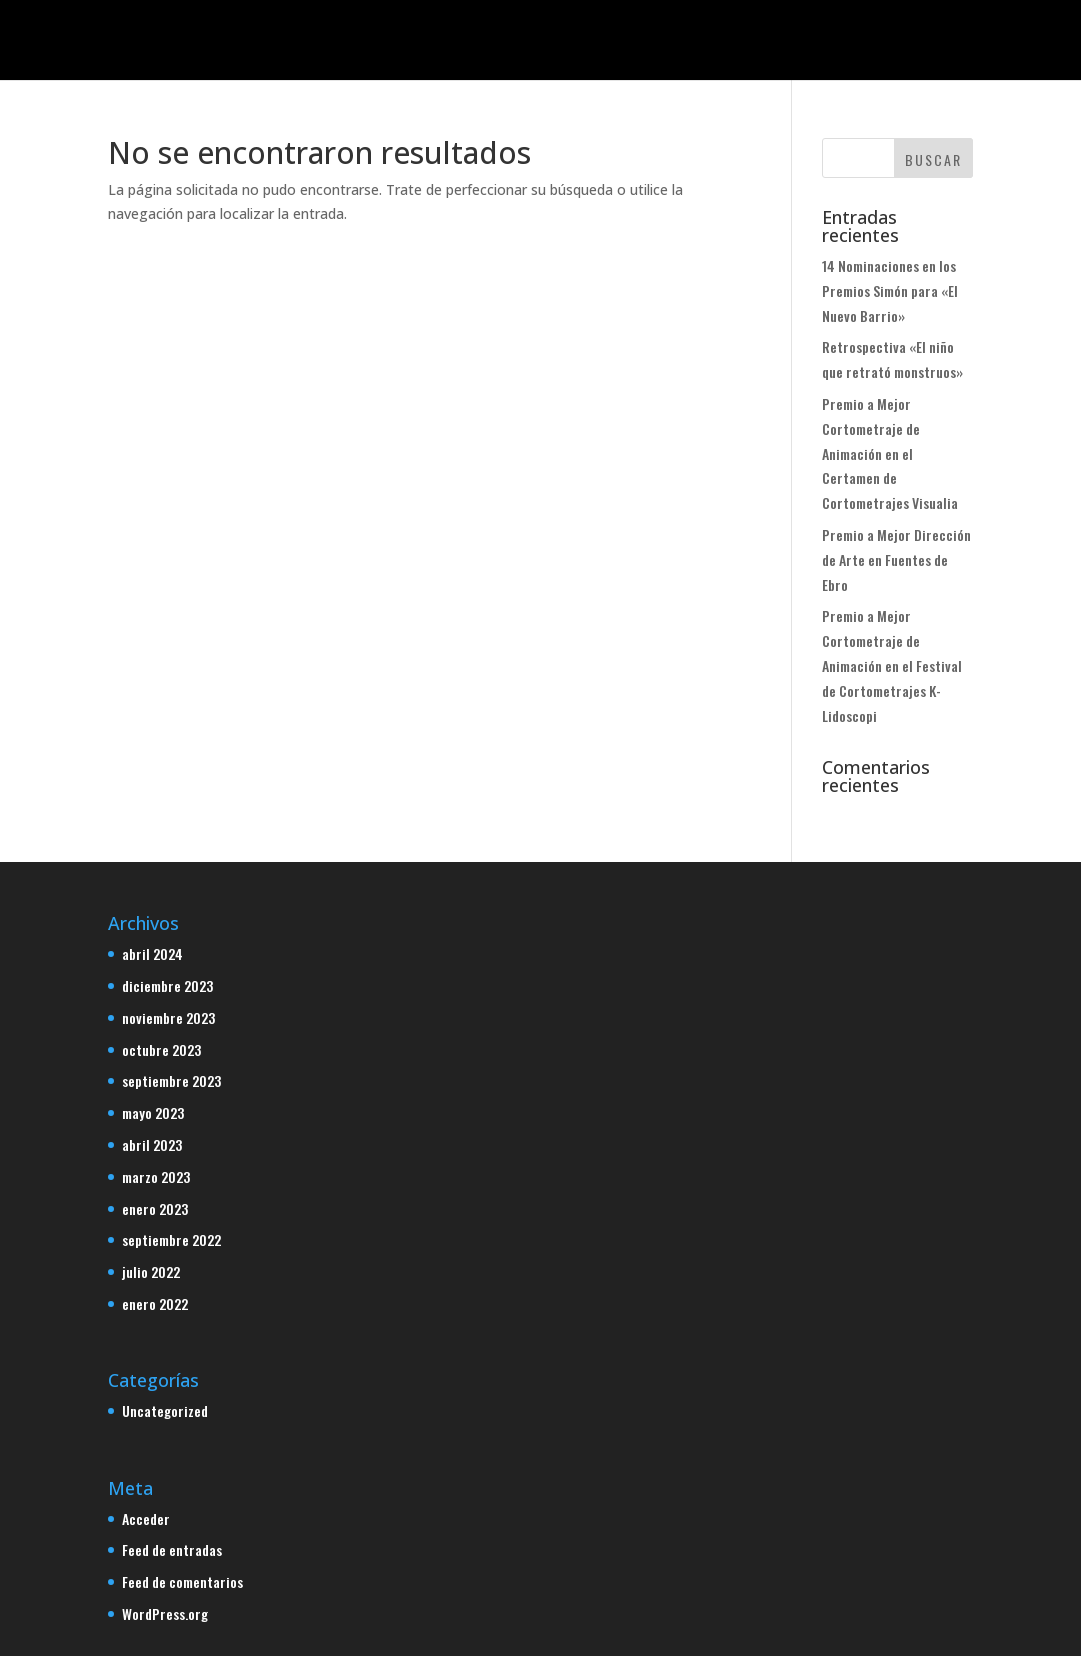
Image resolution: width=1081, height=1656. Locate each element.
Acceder (146, 1518)
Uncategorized (165, 1410)
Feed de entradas (172, 1549)
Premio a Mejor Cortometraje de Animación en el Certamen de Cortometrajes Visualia (890, 453)
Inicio (343, 40)
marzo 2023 (156, 1176)
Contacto (722, 40)
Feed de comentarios (182, 1581)
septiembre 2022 (171, 1239)
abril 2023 (152, 1144)
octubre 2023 (161, 1049)
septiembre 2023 (171, 1080)
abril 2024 (152, 953)
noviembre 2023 (168, 1017)
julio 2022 (151, 1271)
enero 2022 (155, 1303)
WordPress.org (165, 1613)
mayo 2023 (153, 1112)
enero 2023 (155, 1208)
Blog (642, 40)
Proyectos (432, 40)
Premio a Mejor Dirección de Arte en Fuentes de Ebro (896, 559)
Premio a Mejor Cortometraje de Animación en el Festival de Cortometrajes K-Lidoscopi (892, 665)
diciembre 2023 (167, 985)
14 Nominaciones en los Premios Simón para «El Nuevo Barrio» (890, 290)
